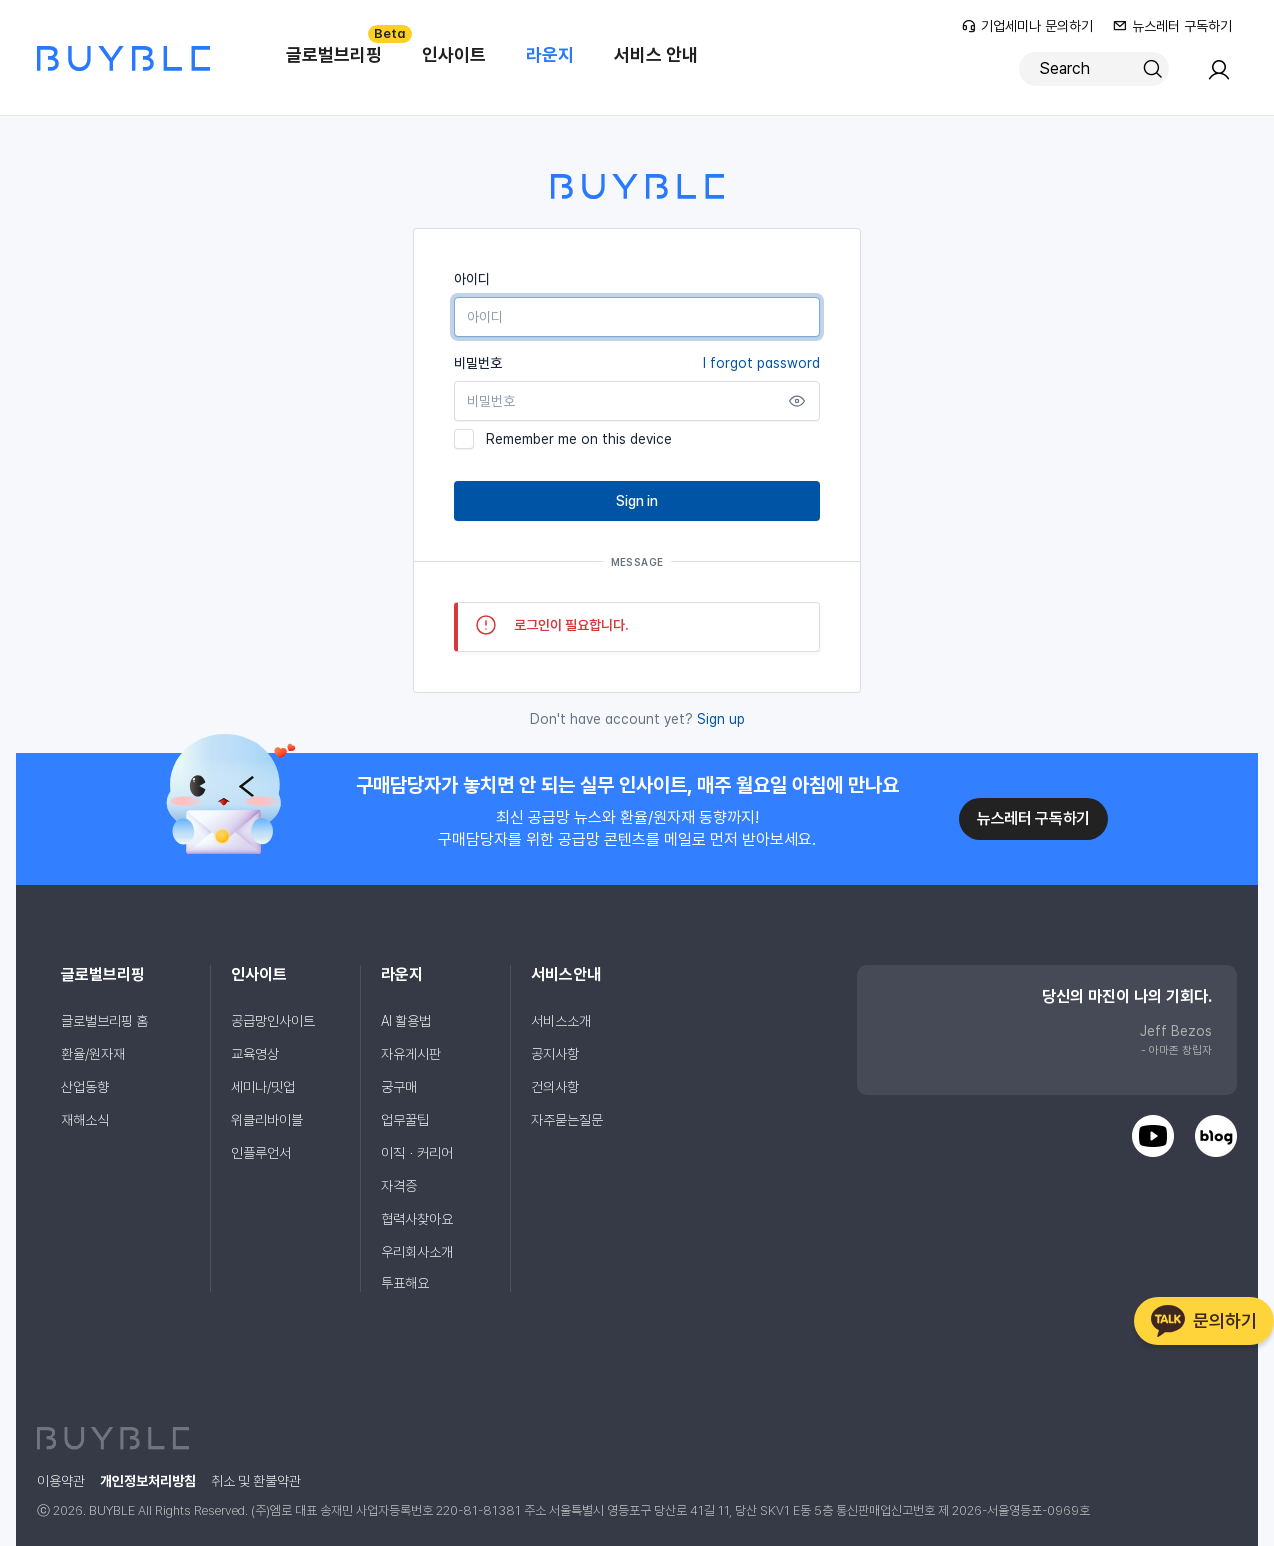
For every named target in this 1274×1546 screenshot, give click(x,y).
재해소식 (85, 1120)
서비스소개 (561, 1021)
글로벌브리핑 (344, 45)
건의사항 (555, 1087)
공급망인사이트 (273, 1021)
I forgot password (761, 363)
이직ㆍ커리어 (417, 1153)
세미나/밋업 (263, 1087)
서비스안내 (566, 974)
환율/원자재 (93, 1054)
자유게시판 (411, 1054)
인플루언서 (261, 1153)
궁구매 (399, 1087)
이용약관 (61, 1481)
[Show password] (797, 401)
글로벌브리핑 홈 (104, 1021)
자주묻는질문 (567, 1120)
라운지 (550, 54)
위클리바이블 (267, 1120)
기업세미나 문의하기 (1027, 26)
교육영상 (255, 1054)
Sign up (721, 719)
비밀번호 (637, 363)
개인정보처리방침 (148, 1481)
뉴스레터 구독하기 (1172, 26)
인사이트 (454, 54)
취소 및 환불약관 (256, 1481)
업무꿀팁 (405, 1120)
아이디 (472, 279)
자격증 (399, 1186)
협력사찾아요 (417, 1219)
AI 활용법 (406, 1021)
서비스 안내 (656, 54)
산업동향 (85, 1087)
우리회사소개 (417, 1252)
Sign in (637, 501)
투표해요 (405, 1283)
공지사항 (555, 1054)
